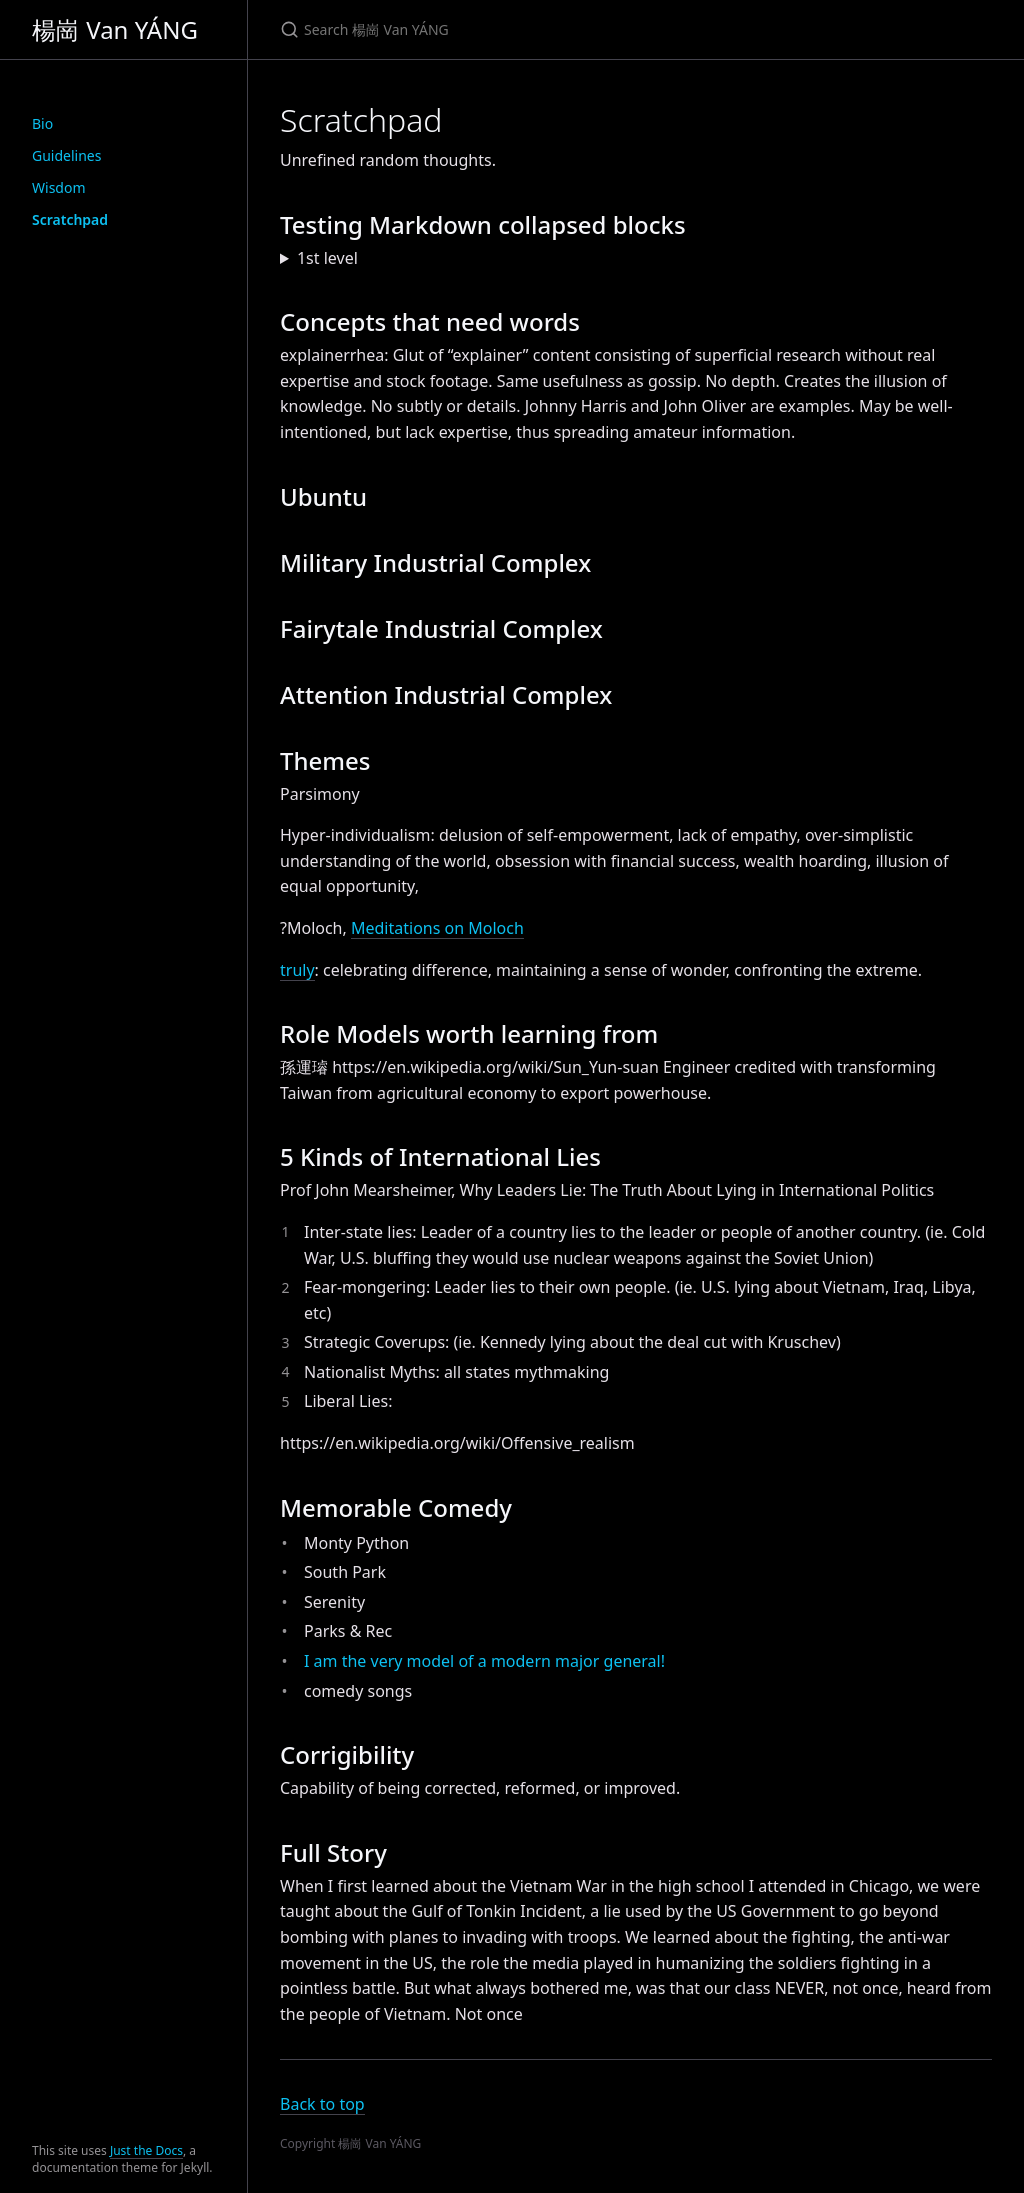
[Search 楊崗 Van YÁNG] (516, 29)
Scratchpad (70, 219)
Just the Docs (146, 2150)
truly (297, 970)
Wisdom (59, 187)
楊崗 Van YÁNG (115, 29)
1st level (327, 258)
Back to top (322, 2104)
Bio (42, 123)
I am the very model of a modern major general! (484, 1661)
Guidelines (66, 155)
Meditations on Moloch (437, 928)
